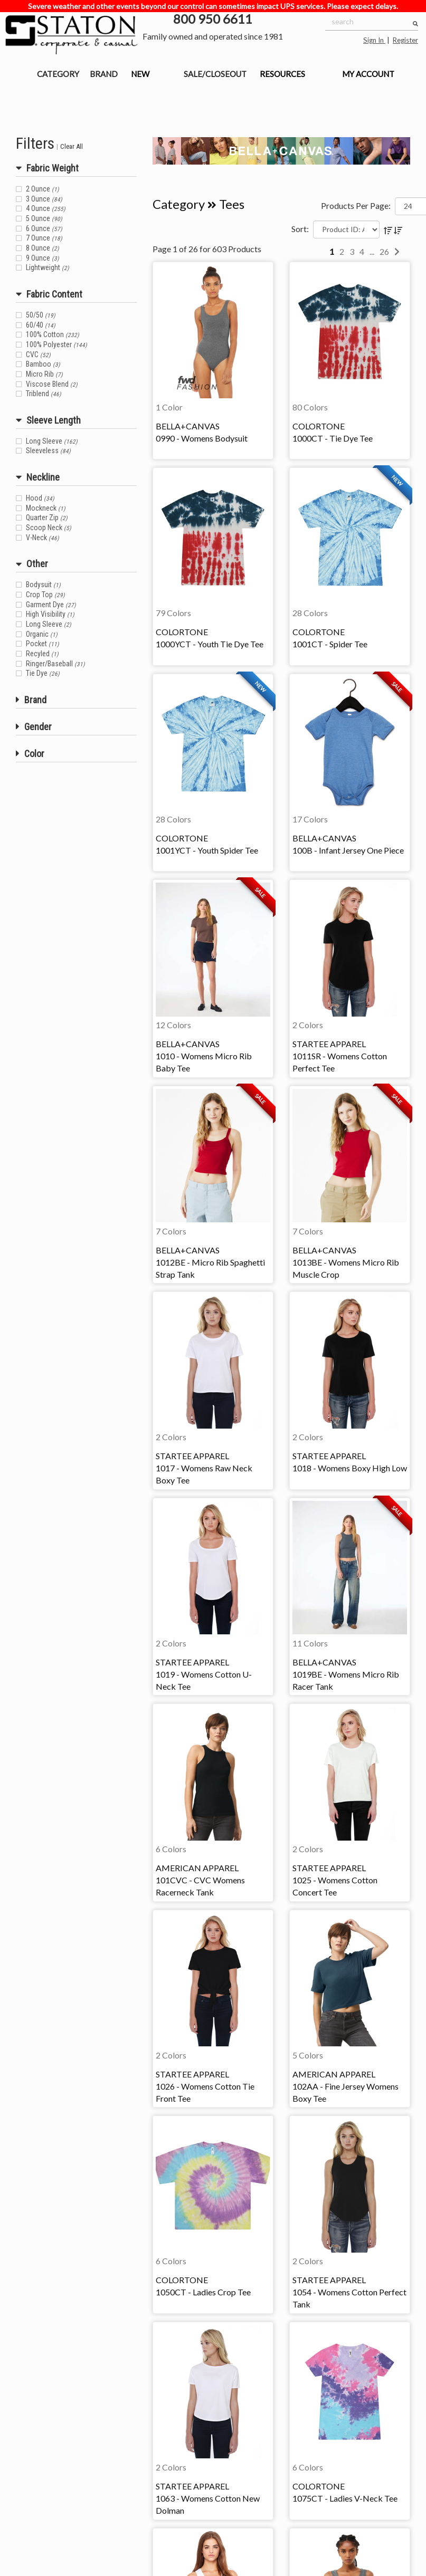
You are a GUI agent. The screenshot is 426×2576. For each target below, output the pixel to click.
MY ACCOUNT (368, 74)
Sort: (300, 229)
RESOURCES (282, 74)
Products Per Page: (356, 205)
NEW (140, 74)
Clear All (71, 146)
